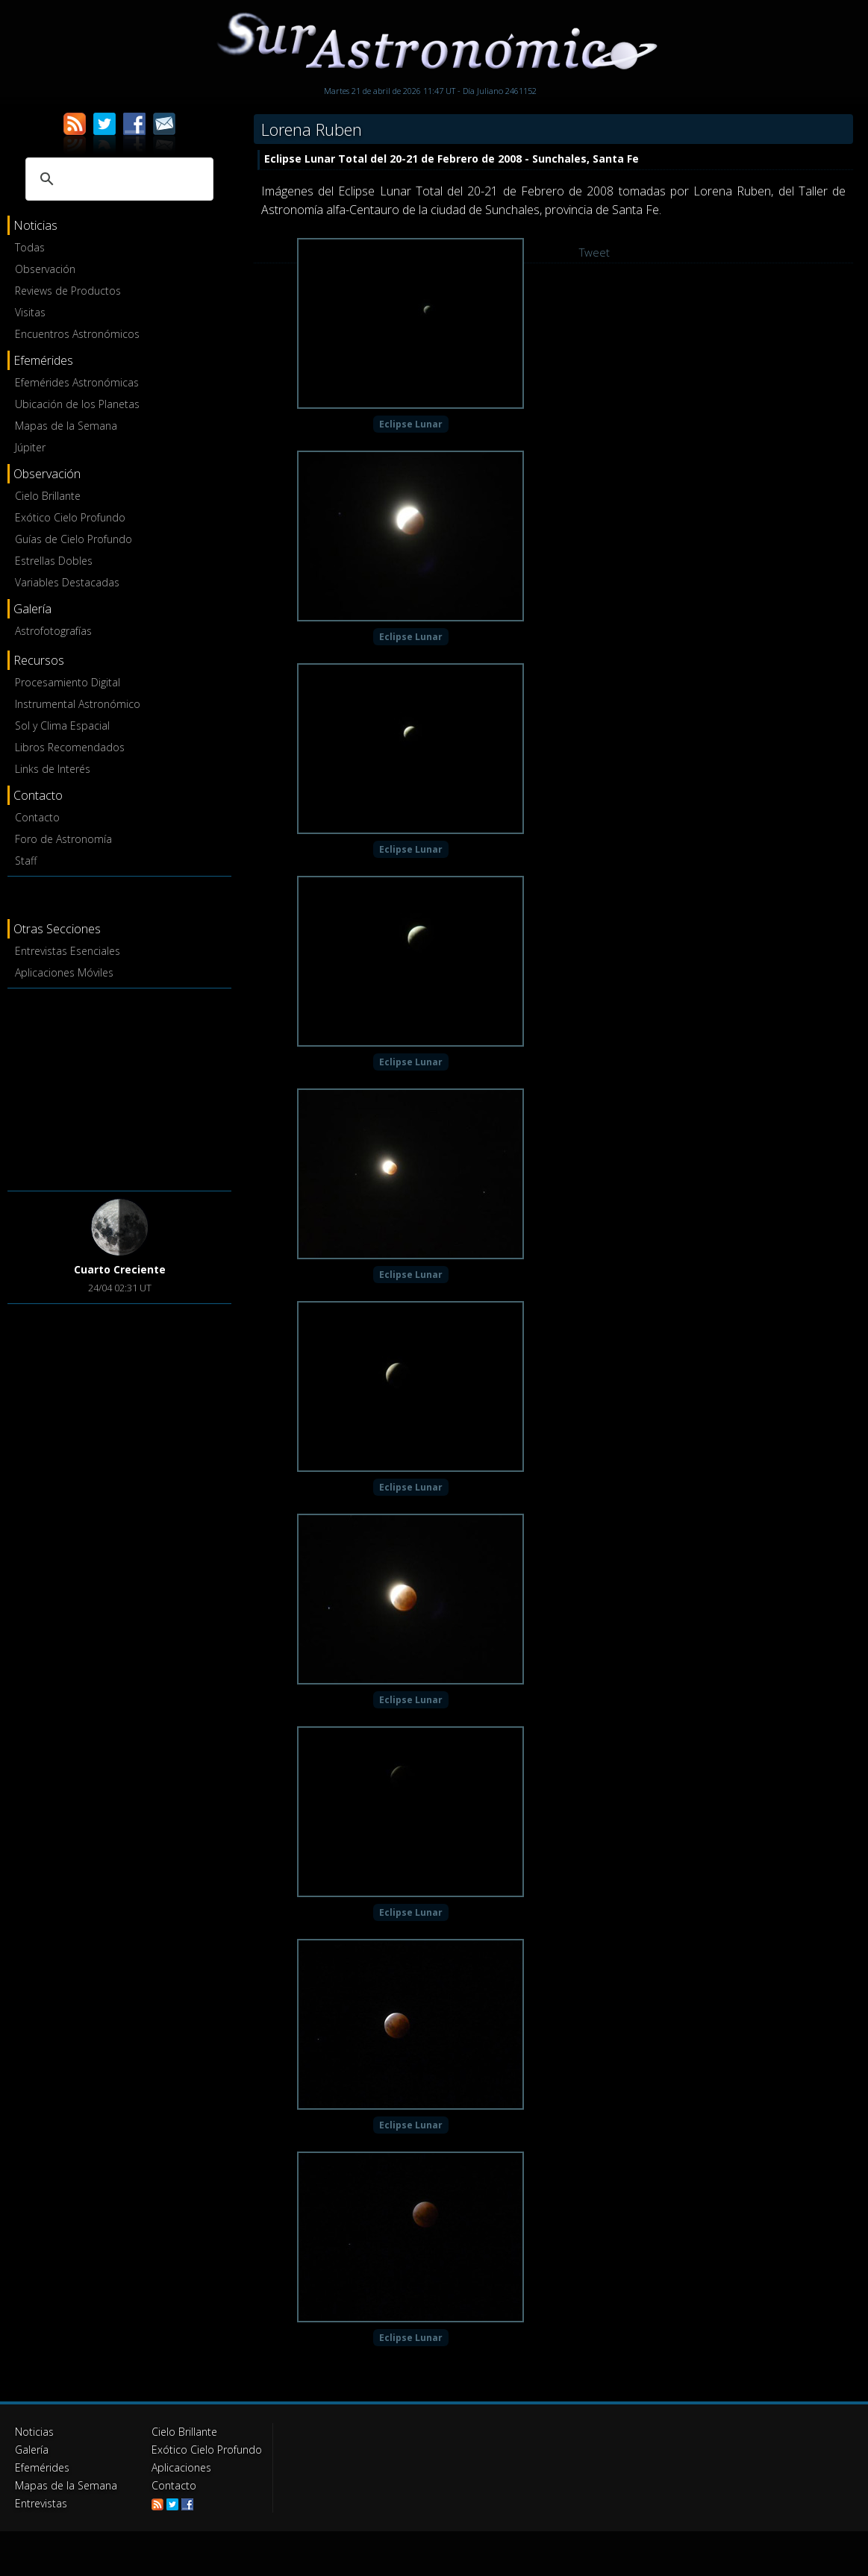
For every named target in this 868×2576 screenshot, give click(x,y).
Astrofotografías (53, 631)
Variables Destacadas (67, 582)
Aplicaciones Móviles (64, 972)
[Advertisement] (119, 1087)
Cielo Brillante (48, 496)
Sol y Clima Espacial (62, 725)
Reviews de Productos (68, 290)
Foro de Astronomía (63, 839)
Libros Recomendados (70, 747)
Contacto (37, 817)
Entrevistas (41, 2503)
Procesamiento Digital (67, 682)
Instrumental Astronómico (77, 704)
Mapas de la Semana (66, 426)
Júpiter (30, 447)
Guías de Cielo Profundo (73, 539)
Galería (32, 2449)
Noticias (34, 2432)
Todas (30, 247)
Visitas (30, 312)
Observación (45, 269)
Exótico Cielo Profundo (70, 517)
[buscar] (117, 179)
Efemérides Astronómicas (77, 382)
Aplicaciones (181, 2467)
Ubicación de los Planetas (77, 404)
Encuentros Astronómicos (77, 334)
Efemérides (42, 2467)
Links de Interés (52, 769)
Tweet (594, 252)
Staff (26, 860)
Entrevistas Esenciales (67, 951)
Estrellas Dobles (54, 561)
